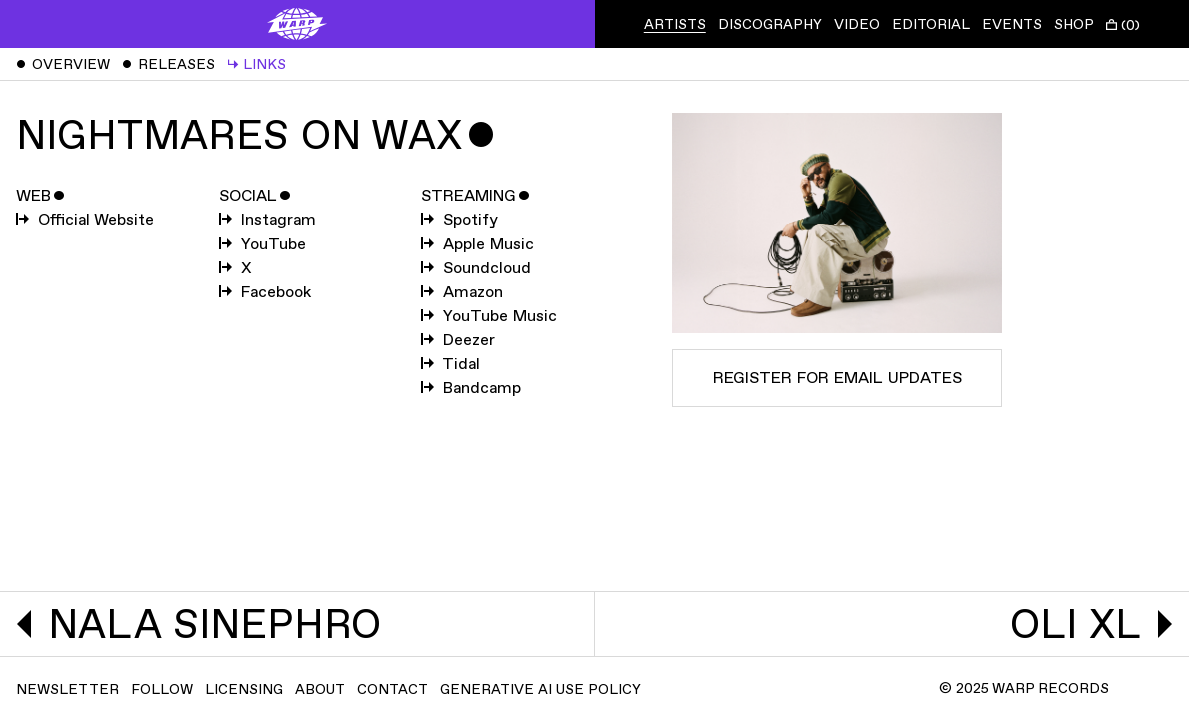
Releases (168, 64)
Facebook (265, 292)
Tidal (450, 364)
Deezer (458, 340)
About (320, 689)
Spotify (459, 220)
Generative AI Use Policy (540, 689)
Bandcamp (471, 388)
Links (256, 64)
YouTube (262, 244)
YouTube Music (489, 316)
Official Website (85, 220)
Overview (63, 64)
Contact (392, 689)
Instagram (267, 220)
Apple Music (477, 244)
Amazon (462, 292)
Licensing (244, 689)
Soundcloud (476, 268)
